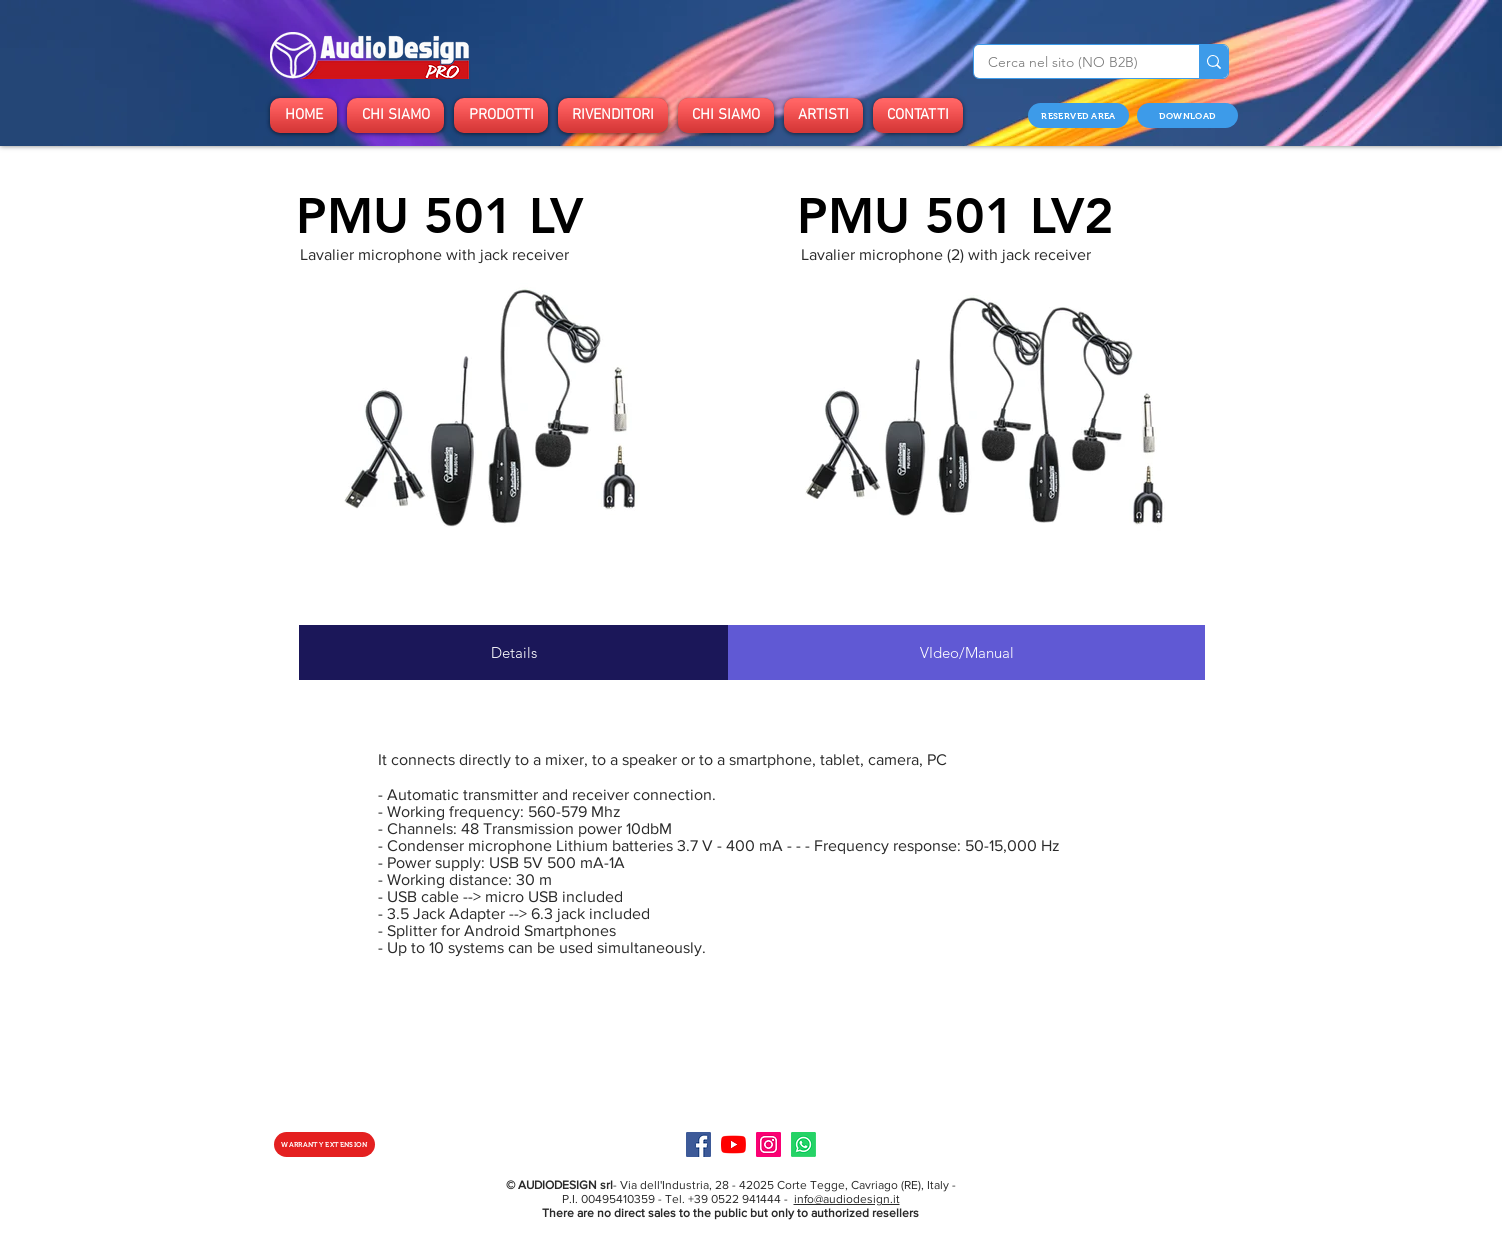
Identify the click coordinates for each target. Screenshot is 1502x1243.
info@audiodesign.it (847, 1199)
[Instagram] (768, 1144)
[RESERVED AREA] (1078, 115)
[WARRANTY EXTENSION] (324, 1144)
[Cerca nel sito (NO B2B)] (1072, 63)
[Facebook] (698, 1144)
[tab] (513, 652)
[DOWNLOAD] (1187, 115)
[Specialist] (803, 1144)
